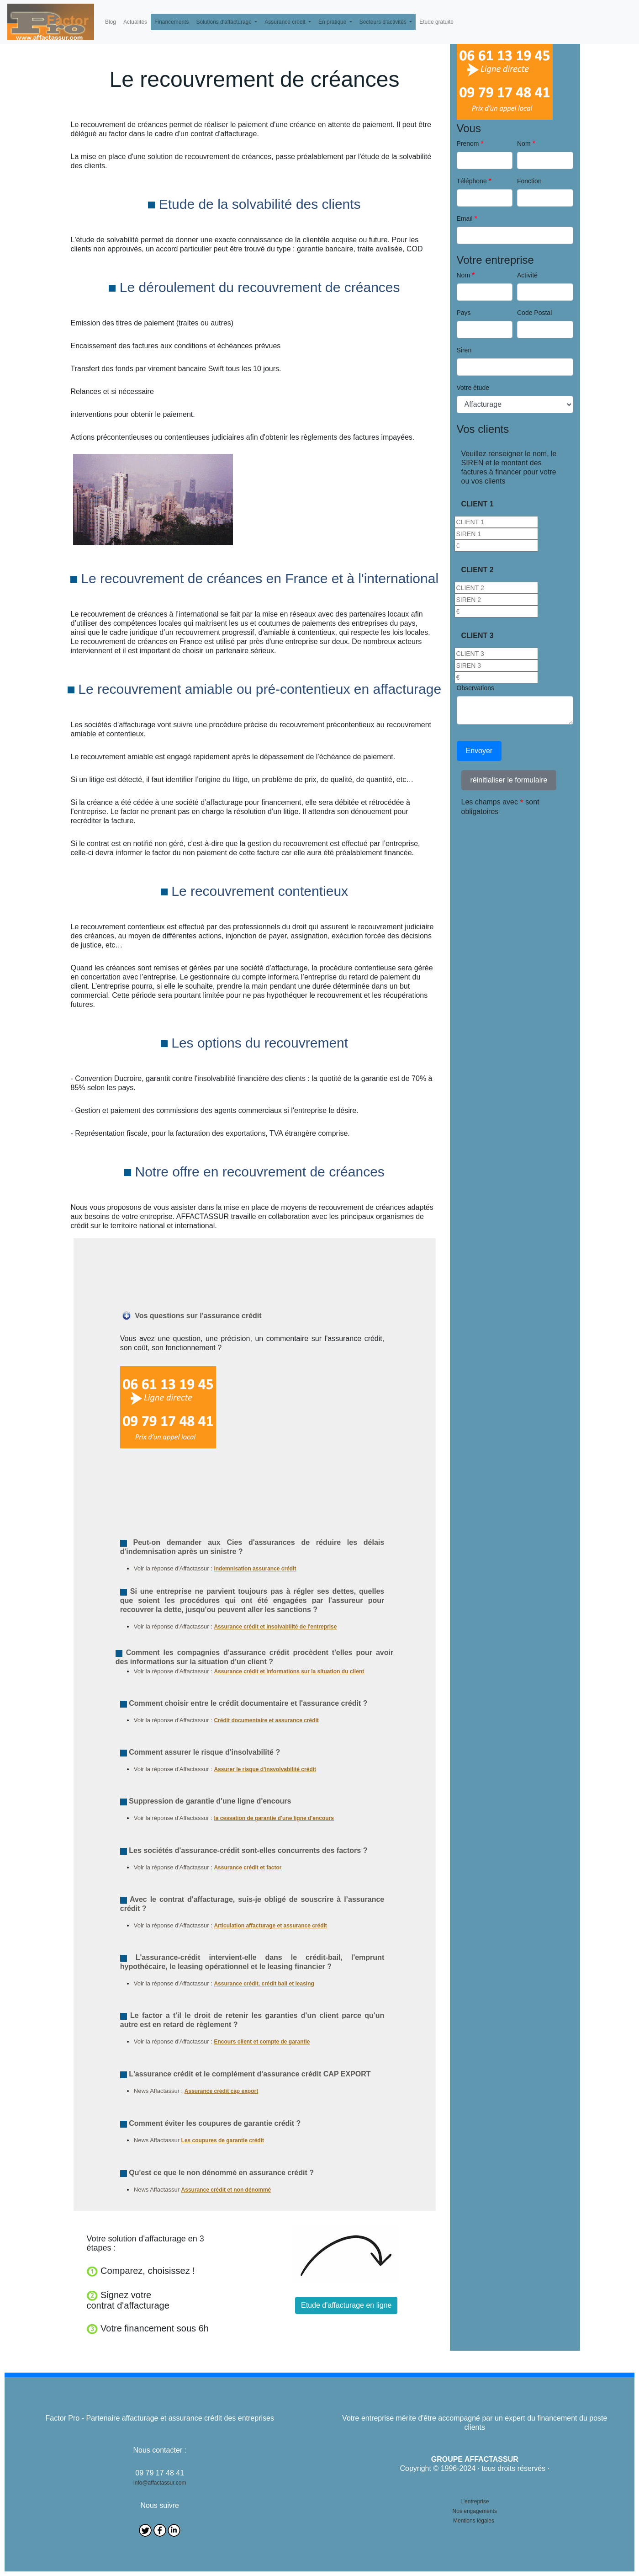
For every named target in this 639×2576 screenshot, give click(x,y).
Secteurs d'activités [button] (383, 22)
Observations (475, 688)
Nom (524, 143)
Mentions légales (473, 2520)
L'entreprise (474, 2501)
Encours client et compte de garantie (262, 2041)
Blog (110, 22)
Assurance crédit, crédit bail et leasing (264, 1983)
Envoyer (479, 751)
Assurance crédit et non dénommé (226, 2190)
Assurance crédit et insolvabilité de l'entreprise (275, 1626)
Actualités (135, 22)
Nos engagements (475, 2511)
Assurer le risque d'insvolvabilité (257, 1769)
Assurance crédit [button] (285, 22)
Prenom (468, 143)
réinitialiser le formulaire (509, 780)
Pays (464, 312)
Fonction (529, 181)
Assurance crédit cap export (221, 2091)
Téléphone (472, 181)
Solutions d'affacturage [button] (224, 22)
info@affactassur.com (159, 2483)
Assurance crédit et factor (247, 1867)
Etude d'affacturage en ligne (346, 2305)
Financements (171, 22)
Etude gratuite (436, 22)
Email (465, 218)
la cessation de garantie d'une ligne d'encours (273, 1818)
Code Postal (534, 312)
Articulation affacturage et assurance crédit (270, 1925)
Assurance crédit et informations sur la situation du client (289, 1671)
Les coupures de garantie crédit (222, 2140)
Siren (464, 350)
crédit (308, 1769)
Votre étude (473, 387)
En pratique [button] (333, 22)
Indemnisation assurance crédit (255, 1568)
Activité (527, 275)
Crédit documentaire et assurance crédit (266, 1720)
